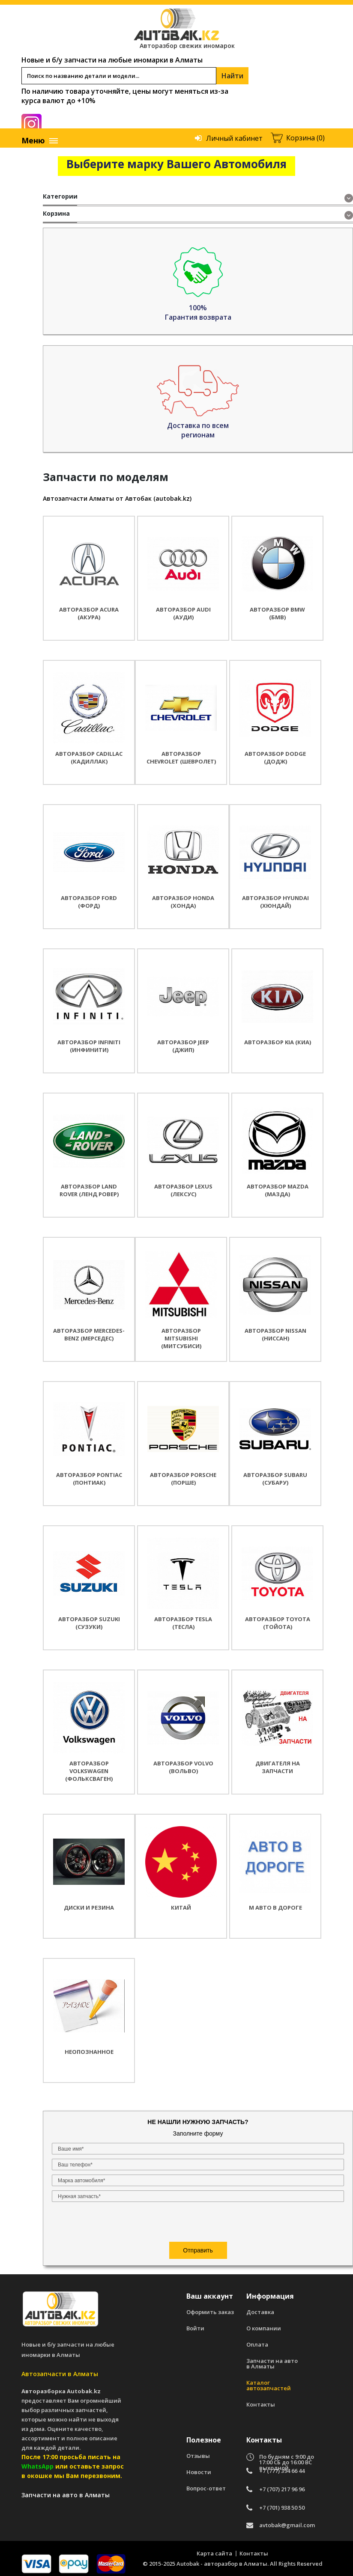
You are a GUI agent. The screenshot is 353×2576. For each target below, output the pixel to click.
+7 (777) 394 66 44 (282, 2466)
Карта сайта (214, 2549)
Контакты (260, 2400)
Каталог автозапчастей (268, 2381)
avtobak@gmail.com (287, 2521)
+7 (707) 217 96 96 (282, 2485)
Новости (198, 2468)
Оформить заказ (210, 2308)
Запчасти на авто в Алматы (272, 2359)
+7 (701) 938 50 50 (282, 2503)
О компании (263, 2324)
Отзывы (198, 2451)
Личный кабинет (234, 138)
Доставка (260, 2308)
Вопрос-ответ (206, 2484)
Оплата (257, 2340)
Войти (195, 2324)
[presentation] (104, 344)
